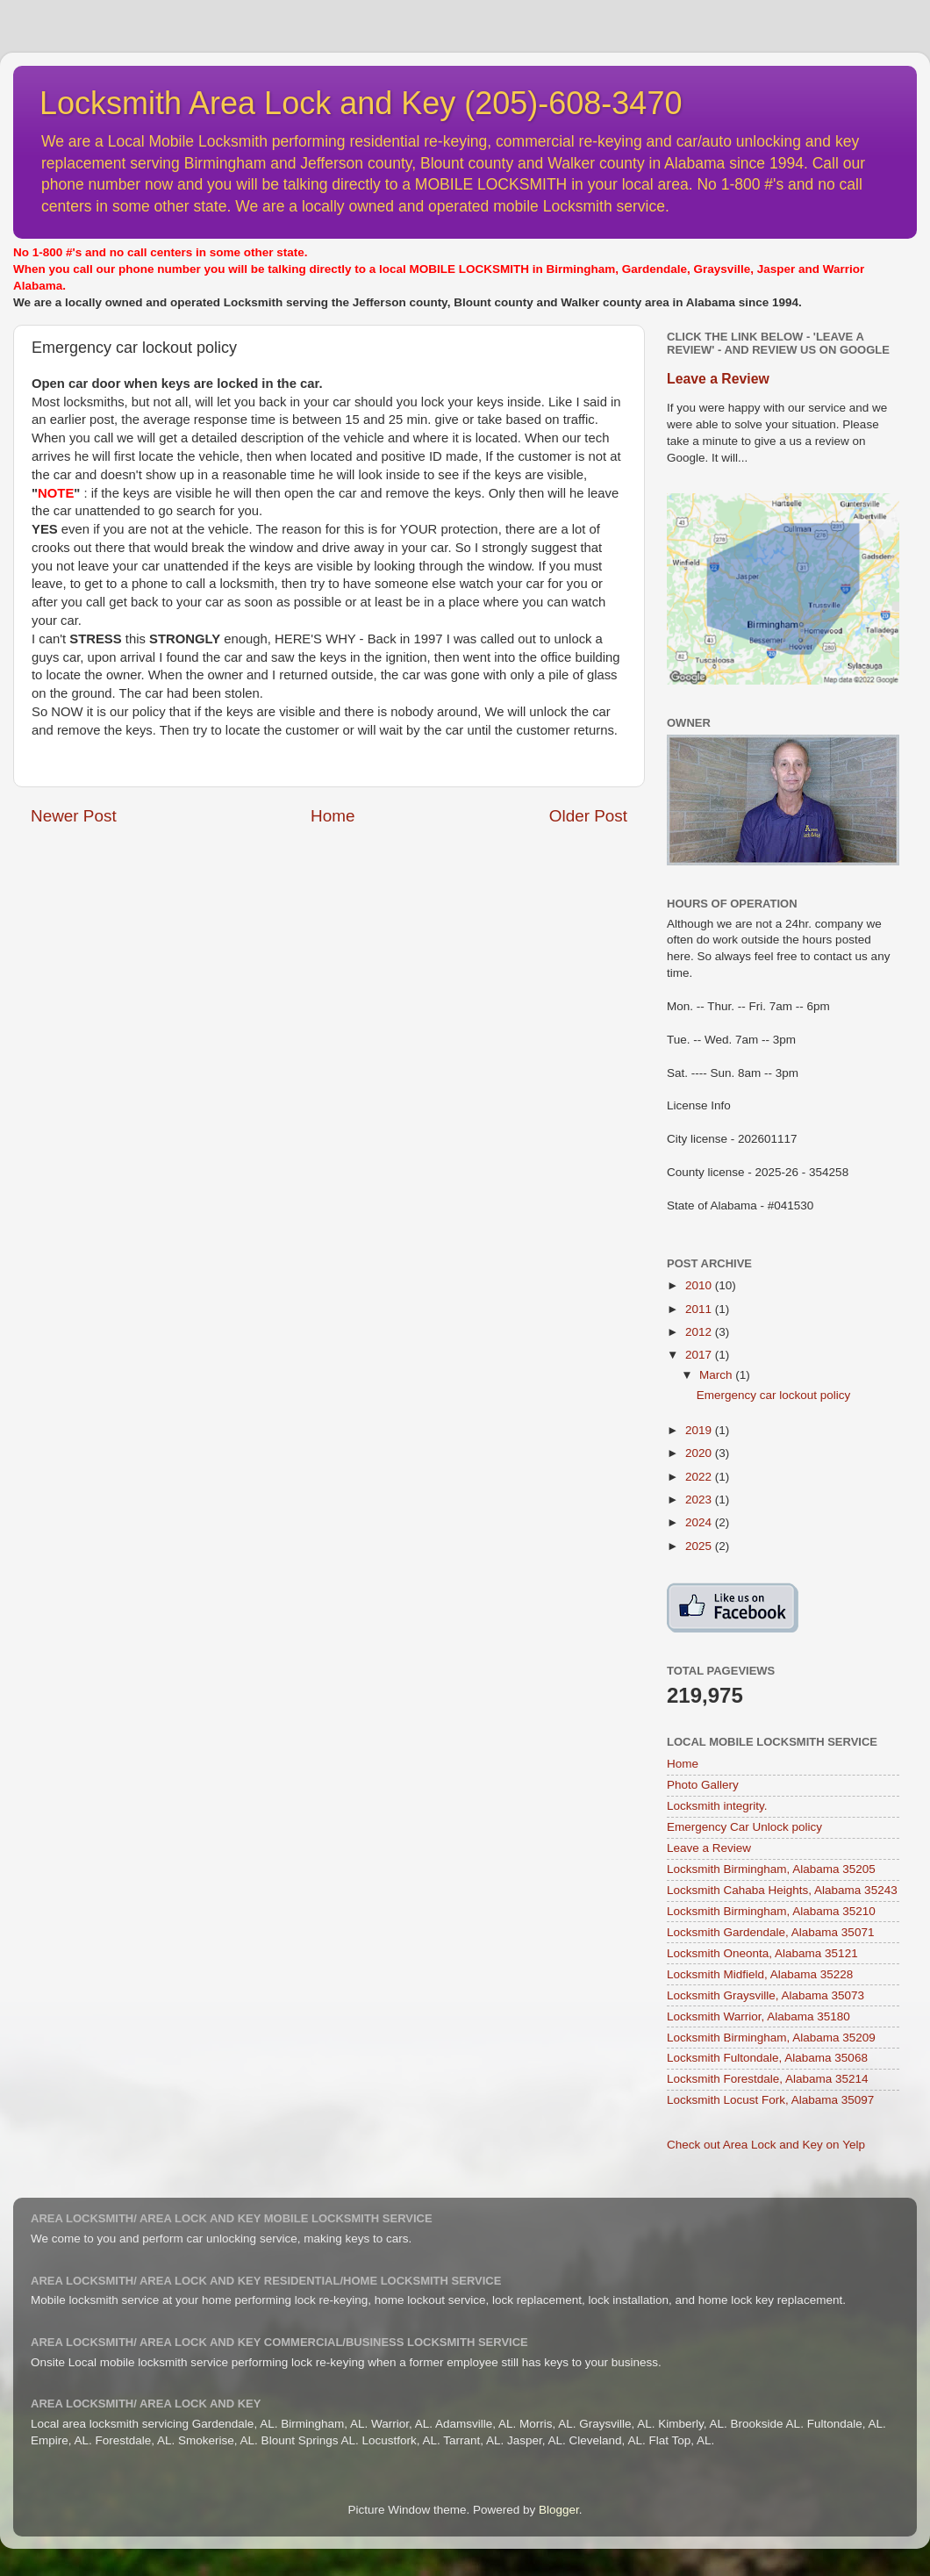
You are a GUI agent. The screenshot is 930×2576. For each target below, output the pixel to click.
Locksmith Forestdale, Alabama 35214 (768, 2078)
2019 (700, 1430)
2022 (700, 1476)
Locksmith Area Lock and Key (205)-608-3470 (360, 103)
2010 (700, 1285)
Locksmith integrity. (717, 1805)
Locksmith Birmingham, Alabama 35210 (771, 1911)
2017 (700, 1354)
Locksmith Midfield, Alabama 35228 (760, 1974)
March (717, 1374)
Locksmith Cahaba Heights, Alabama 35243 (782, 1890)
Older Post (588, 816)
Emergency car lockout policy (774, 1395)
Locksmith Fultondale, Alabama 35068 (767, 2057)
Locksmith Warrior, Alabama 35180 (758, 2016)
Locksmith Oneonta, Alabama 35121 (762, 1953)
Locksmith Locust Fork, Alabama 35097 (770, 2099)
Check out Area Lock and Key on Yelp (766, 2144)
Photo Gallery (703, 1784)
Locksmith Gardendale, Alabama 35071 (770, 1932)
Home (332, 816)
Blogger (559, 2509)
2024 (700, 1522)
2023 (700, 1499)
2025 (700, 1546)
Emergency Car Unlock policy (744, 1826)
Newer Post (74, 816)
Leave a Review (718, 378)
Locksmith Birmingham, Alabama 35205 (771, 1869)
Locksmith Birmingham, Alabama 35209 (771, 2037)
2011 (700, 1309)
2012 (700, 1331)
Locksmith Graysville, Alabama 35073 (765, 1995)
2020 (700, 1453)
